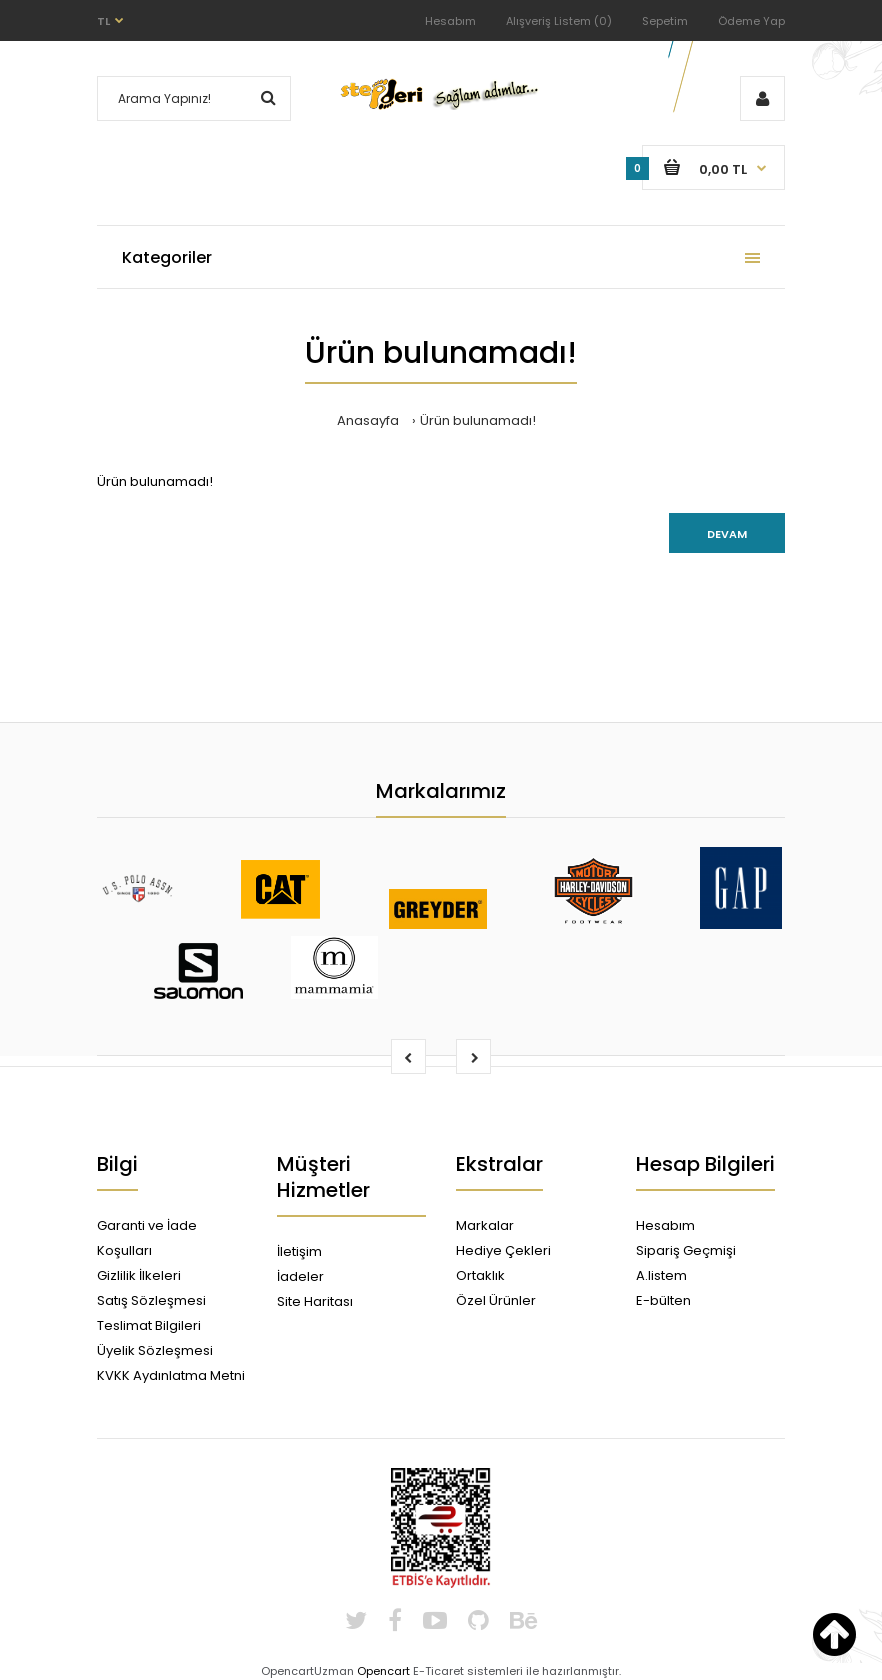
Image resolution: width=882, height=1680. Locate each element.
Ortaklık (480, 1275)
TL (103, 21)
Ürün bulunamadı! (478, 420)
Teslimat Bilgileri (149, 1325)
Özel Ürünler (496, 1300)
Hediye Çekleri (503, 1250)
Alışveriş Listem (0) (559, 21)
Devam (727, 534)
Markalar (485, 1225)
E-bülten (663, 1300)
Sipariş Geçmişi (686, 1250)
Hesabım (450, 21)
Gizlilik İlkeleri (139, 1275)
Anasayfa (368, 420)
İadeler (300, 1276)
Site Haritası (315, 1301)
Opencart (383, 1671)
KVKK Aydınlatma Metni (171, 1375)
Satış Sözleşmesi (151, 1300)
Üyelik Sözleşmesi (155, 1350)
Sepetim (665, 21)
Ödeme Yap (751, 21)
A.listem (661, 1275)
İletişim (299, 1251)
